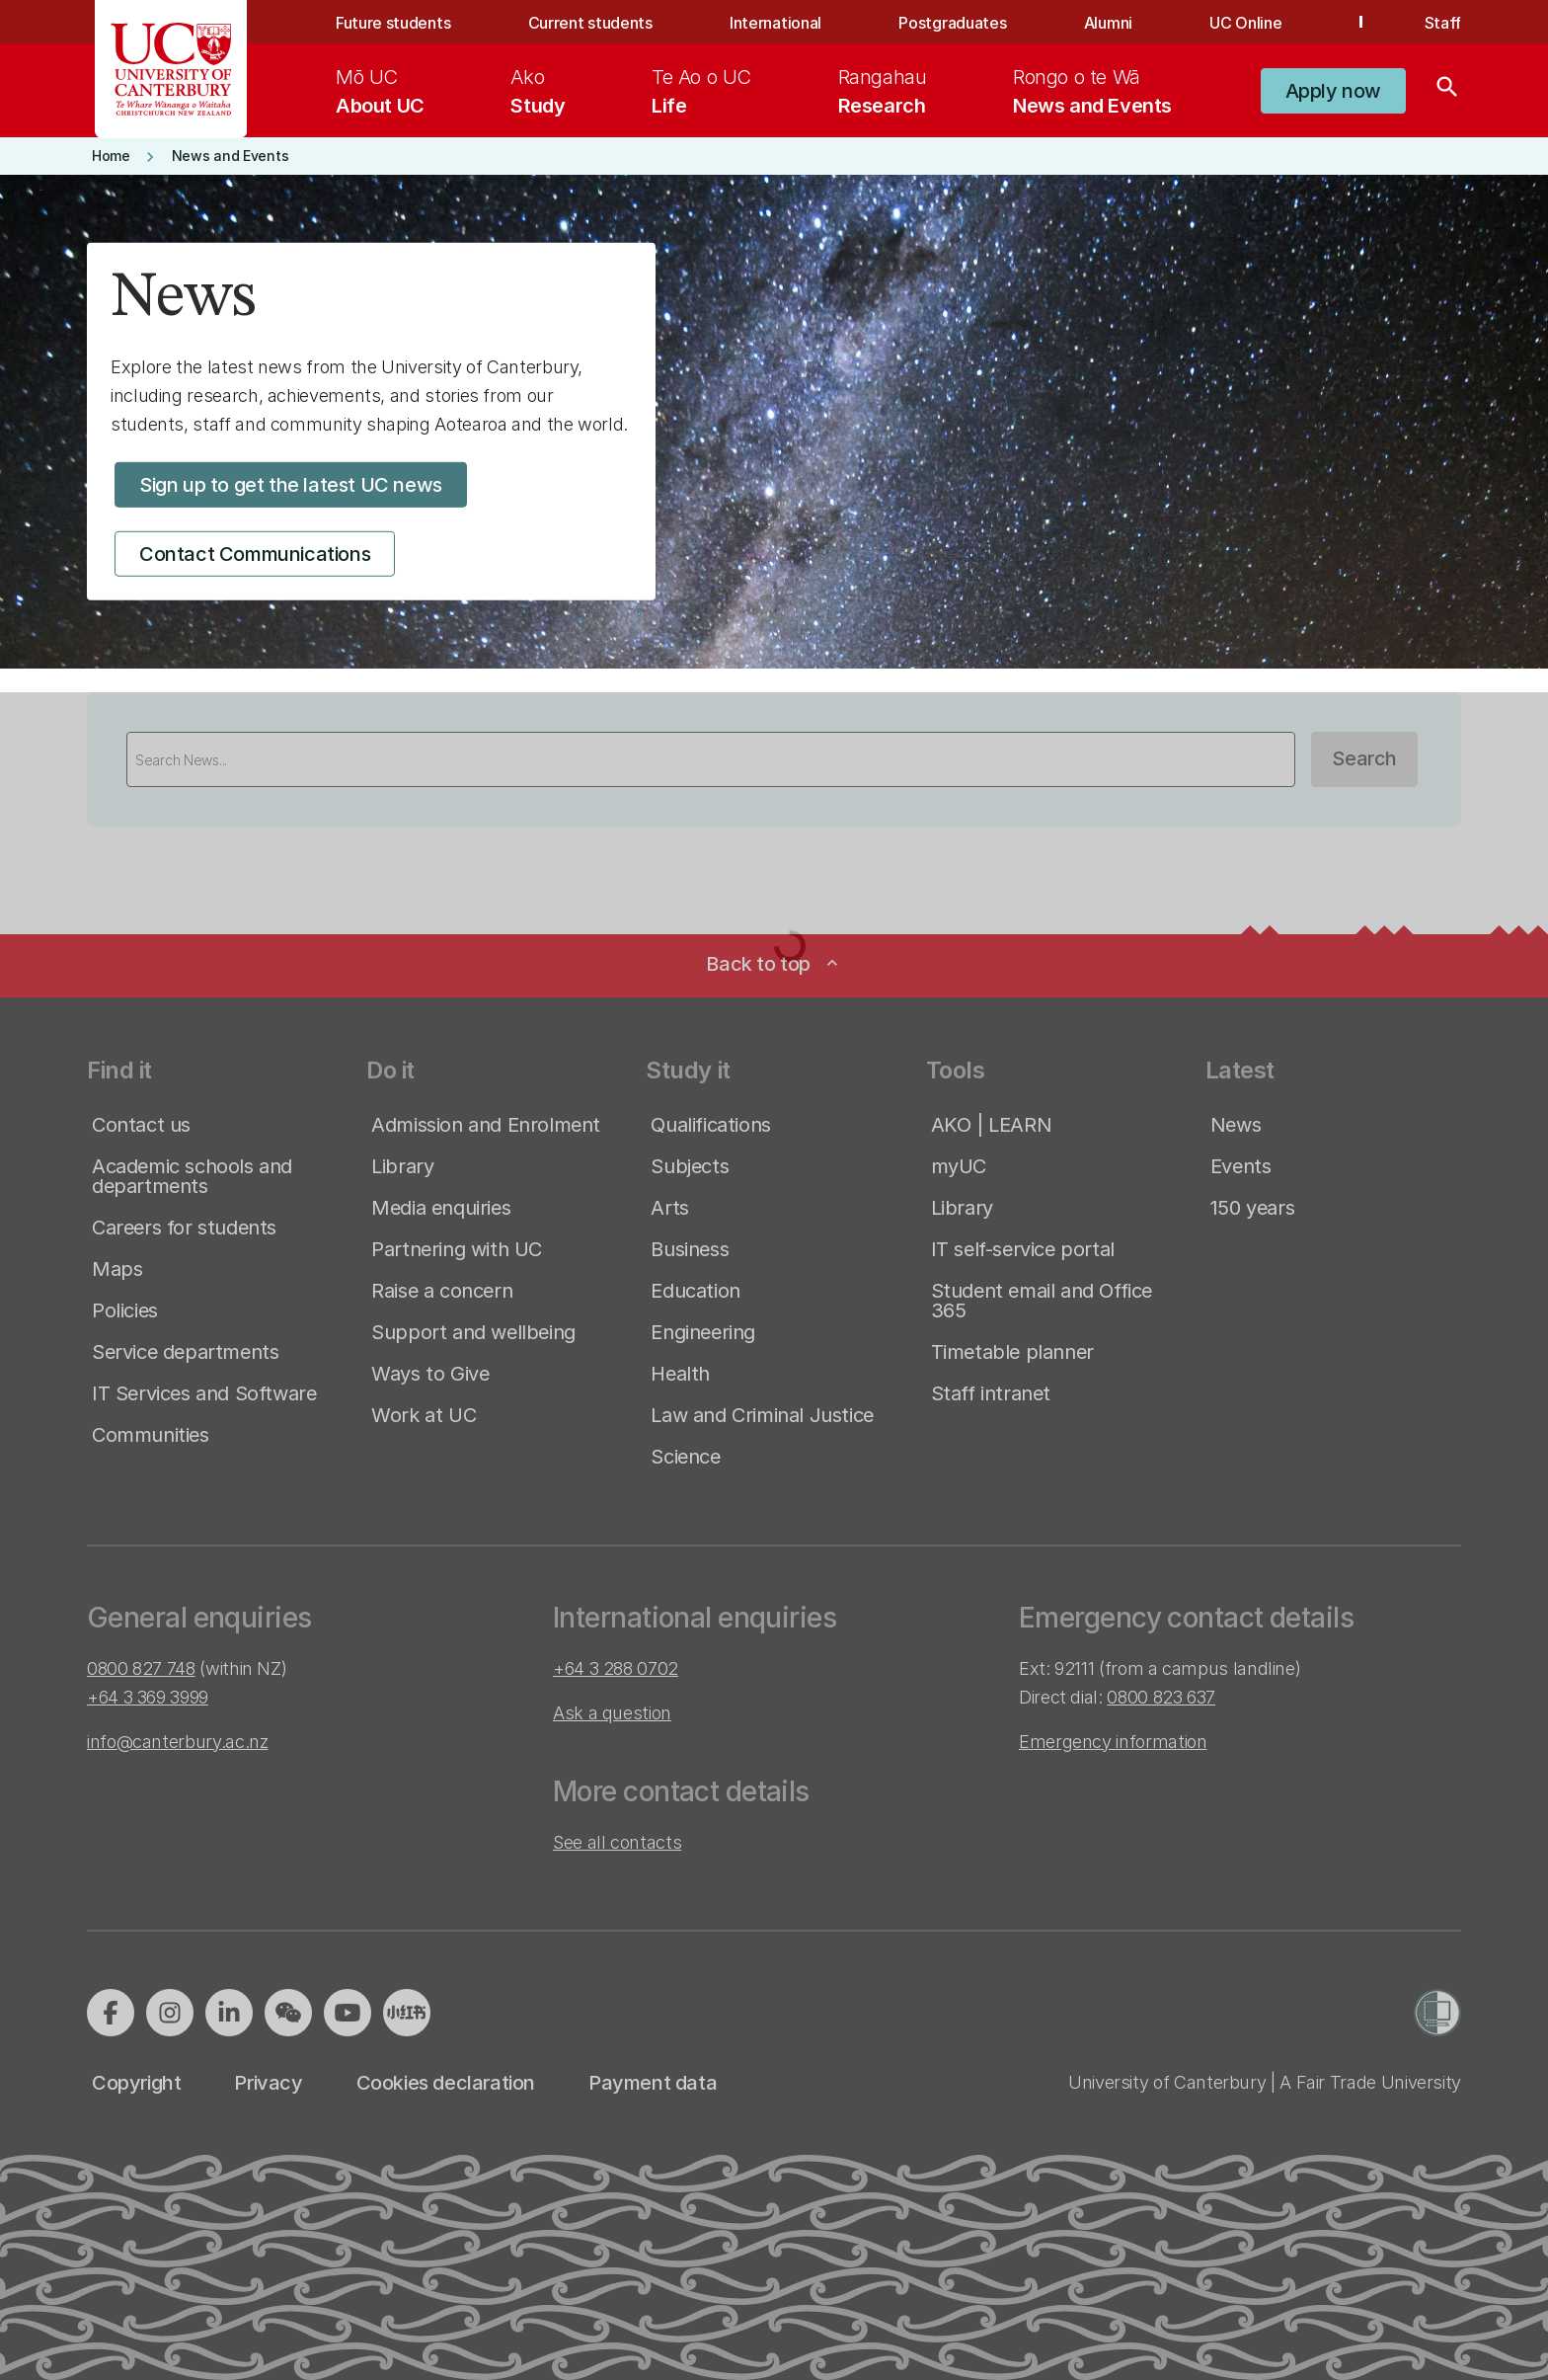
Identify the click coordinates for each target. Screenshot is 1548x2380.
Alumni (1108, 23)
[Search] (1447, 91)
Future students (393, 23)
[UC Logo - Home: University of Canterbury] (171, 69)
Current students (590, 23)
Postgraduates (952, 23)
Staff (1443, 23)
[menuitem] (380, 91)
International (775, 23)
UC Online (1245, 23)
